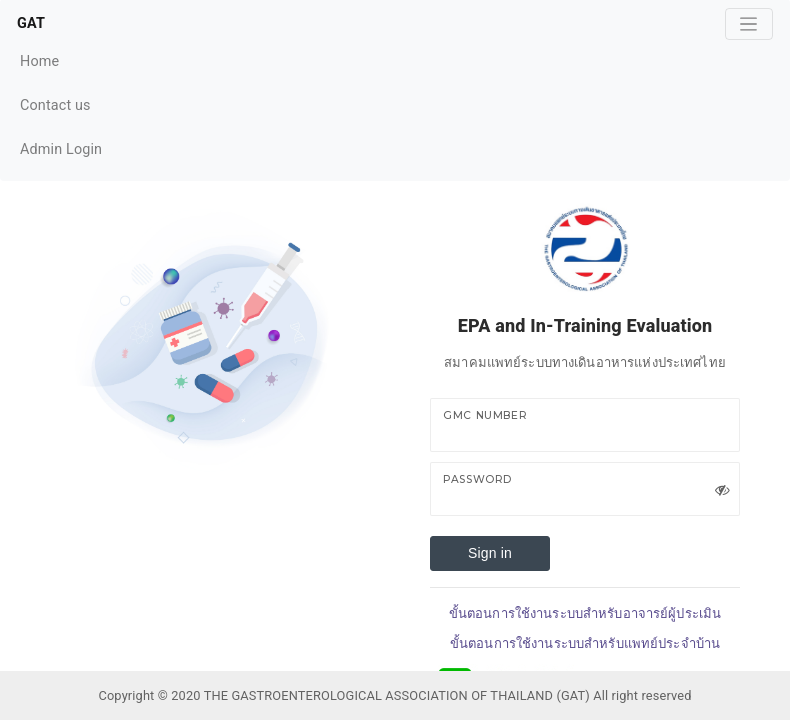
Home (61, 59)
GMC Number (485, 415)
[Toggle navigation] (749, 24)
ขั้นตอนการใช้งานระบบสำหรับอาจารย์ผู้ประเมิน (585, 613)
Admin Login (61, 149)
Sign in (490, 553)
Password (477, 479)
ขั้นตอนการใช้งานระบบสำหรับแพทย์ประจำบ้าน (585, 643)
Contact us (61, 103)
